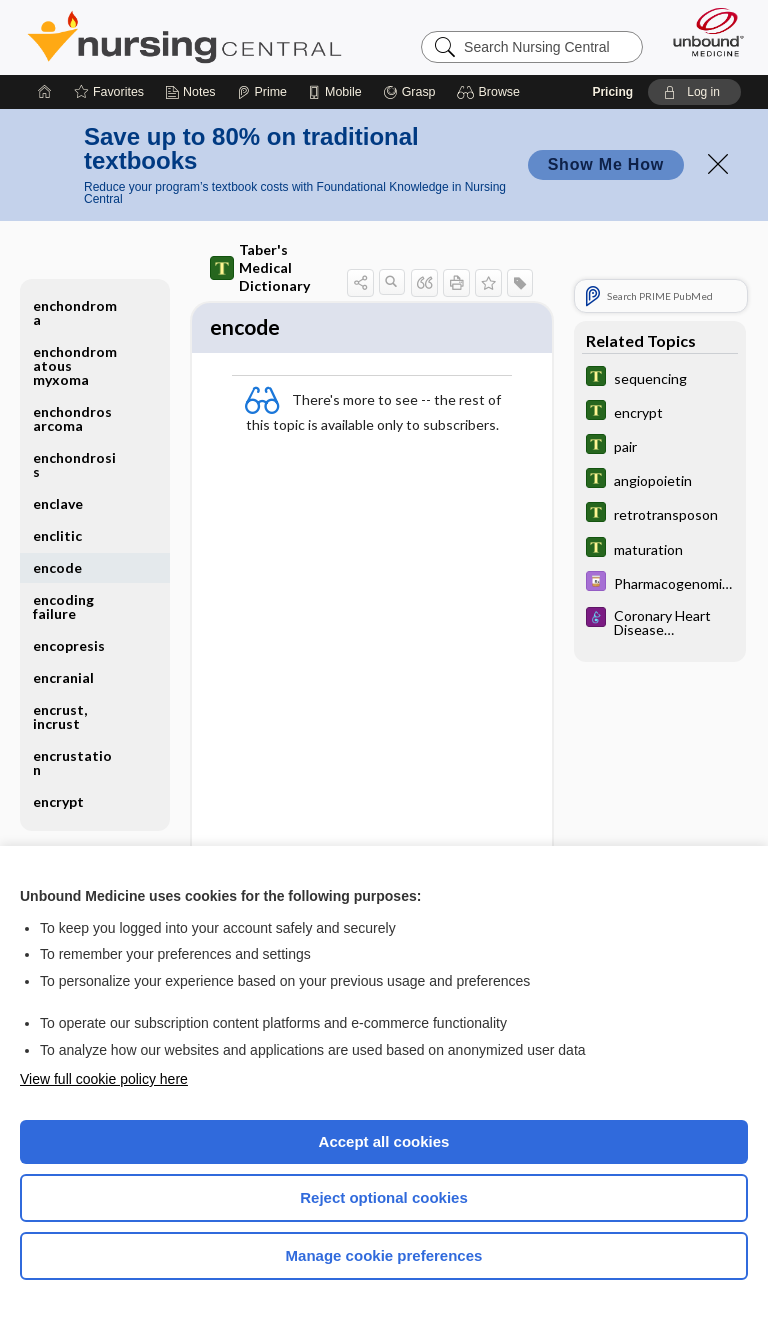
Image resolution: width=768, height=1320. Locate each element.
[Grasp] (409, 92)
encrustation (72, 762)
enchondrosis (74, 464)
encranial (63, 677)
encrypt (58, 801)
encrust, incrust (60, 716)
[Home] (45, 92)
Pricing (612, 92)
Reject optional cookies (384, 1197)
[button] (491, 92)
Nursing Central (184, 37)
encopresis (69, 645)
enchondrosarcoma (72, 418)
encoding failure (63, 606)
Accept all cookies (384, 1141)
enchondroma (75, 312)
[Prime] (262, 92)
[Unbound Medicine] (702, 32)
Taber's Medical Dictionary (260, 267)
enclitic (57, 535)
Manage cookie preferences (384, 1255)
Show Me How (606, 164)
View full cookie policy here (104, 1079)
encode (57, 567)
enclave (58, 503)
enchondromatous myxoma (75, 365)
